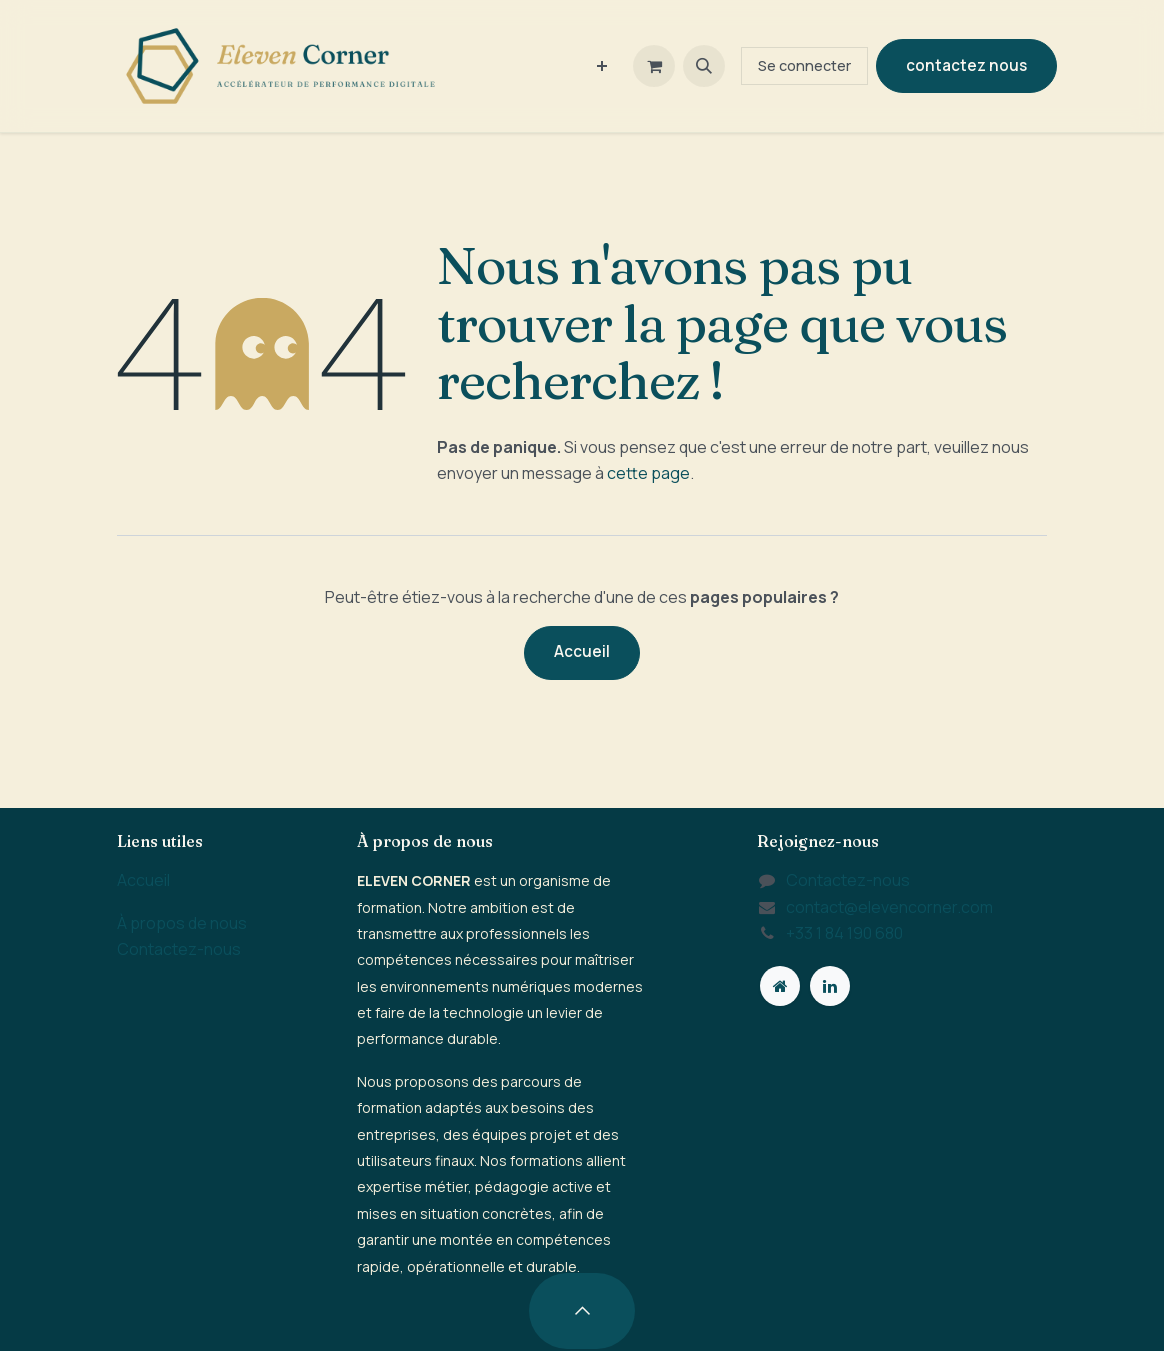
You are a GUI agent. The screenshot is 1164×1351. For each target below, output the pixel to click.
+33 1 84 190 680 (844, 933)
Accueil (582, 651)
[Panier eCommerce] (654, 66)
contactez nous (966, 65)
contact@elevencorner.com (889, 907)
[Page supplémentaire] (780, 986)
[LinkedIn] (830, 986)
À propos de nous (182, 923)
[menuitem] (602, 66)
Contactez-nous (179, 949)
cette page (648, 473)
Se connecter (804, 65)
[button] (704, 66)
